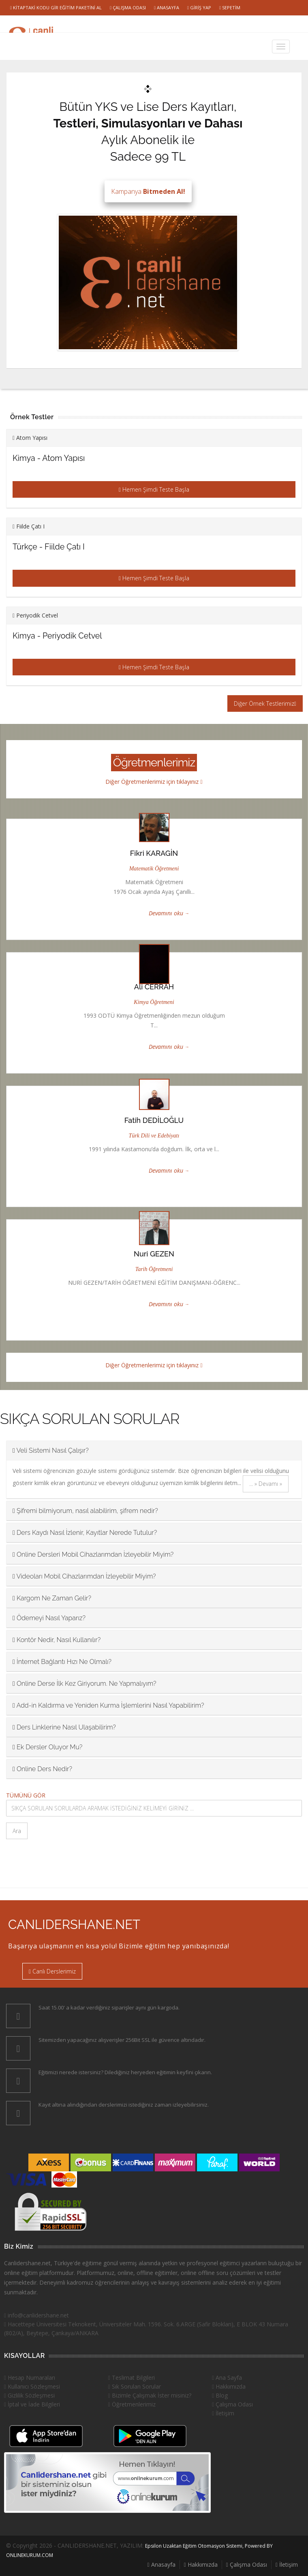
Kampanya (148, 191)
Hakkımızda (229, 2386)
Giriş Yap (199, 7)
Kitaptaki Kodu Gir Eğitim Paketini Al (56, 7)
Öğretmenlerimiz (132, 2404)
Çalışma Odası (128, 7)
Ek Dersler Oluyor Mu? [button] (47, 1747)
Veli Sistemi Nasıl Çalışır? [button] (51, 1450)
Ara (17, 1831)
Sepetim (229, 7)
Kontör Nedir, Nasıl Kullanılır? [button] (57, 1640)
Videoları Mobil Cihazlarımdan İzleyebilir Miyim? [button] (84, 1576)
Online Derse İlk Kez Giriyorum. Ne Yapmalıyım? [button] (84, 1683)
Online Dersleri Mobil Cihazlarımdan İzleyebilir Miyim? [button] (93, 1554)
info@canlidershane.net (36, 2315)
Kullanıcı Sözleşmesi (32, 2386)
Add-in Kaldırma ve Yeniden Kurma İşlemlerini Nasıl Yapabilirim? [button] (108, 1705)
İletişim (223, 2413)
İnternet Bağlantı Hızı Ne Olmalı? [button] (62, 1662)
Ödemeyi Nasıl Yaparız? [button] (49, 1618)
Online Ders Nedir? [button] (42, 1769)
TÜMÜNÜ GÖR (25, 1795)
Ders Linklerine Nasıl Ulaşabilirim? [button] (64, 1727)
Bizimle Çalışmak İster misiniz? (149, 2395)
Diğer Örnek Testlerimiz (265, 703)
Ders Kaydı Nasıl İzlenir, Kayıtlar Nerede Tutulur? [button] (85, 1532)
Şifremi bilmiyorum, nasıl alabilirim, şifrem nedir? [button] (85, 1511)
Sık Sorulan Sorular (134, 2386)
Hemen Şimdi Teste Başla (154, 489)
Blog (220, 2395)
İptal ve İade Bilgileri (32, 2404)
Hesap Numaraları (29, 2377)
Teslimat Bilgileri (131, 2377)
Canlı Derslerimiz (52, 1971)
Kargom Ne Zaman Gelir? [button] (52, 1598)
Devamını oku (166, 913)
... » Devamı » (265, 1483)
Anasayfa (166, 7)
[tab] (154, 1450)
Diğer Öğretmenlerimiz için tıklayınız (153, 781)
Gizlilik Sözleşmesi (29, 2395)
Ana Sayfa (227, 2377)
